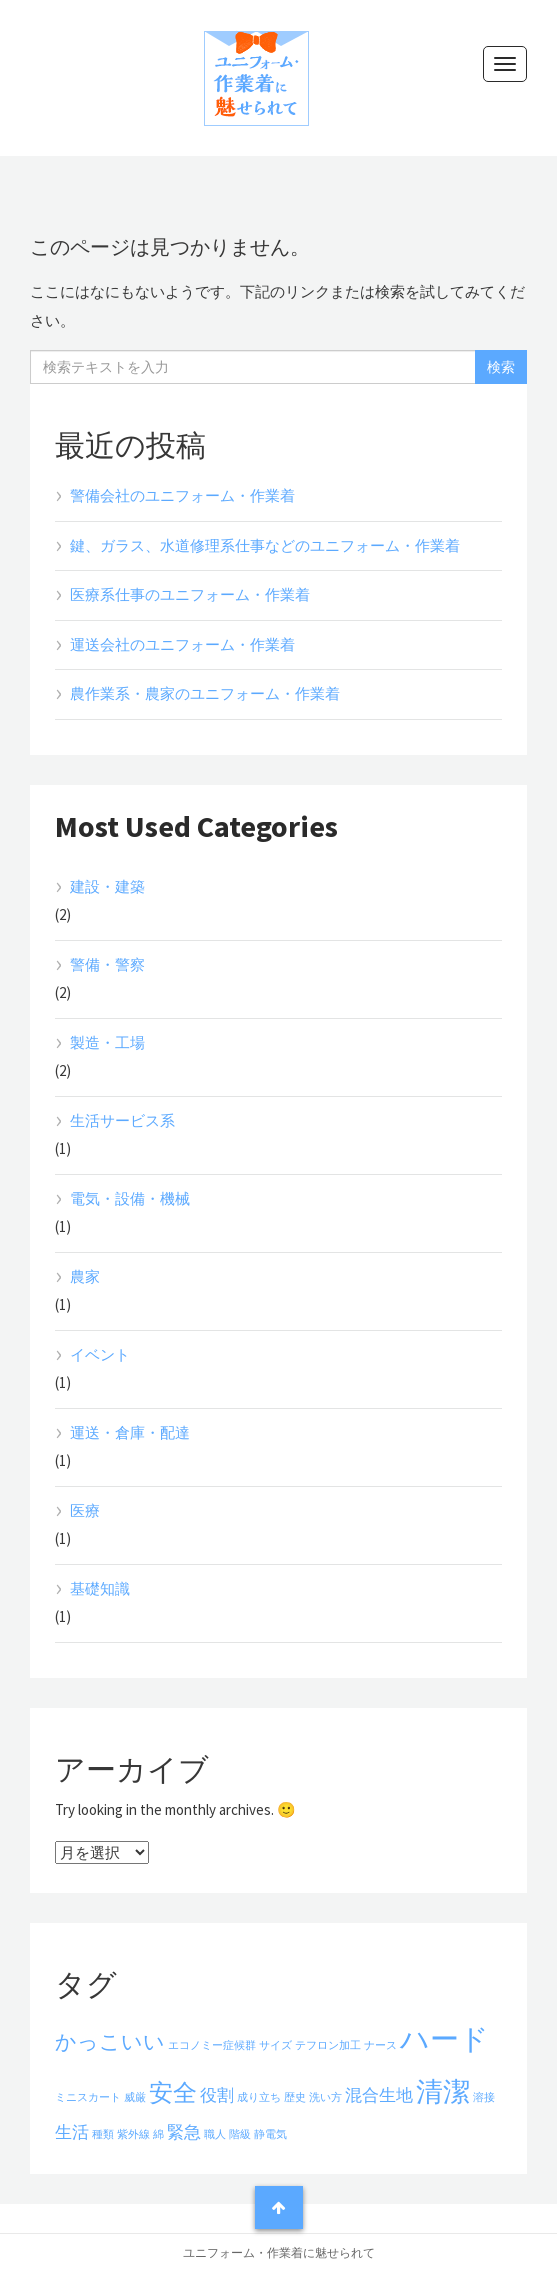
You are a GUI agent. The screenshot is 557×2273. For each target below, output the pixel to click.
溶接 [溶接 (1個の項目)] (484, 2097)
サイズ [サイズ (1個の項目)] (275, 2045)
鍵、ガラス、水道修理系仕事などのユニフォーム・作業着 (265, 545)
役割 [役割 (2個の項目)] (217, 2095)
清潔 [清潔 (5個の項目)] (443, 2091)
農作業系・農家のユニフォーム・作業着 (205, 693)
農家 (85, 1276)
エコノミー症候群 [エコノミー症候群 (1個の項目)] (212, 2045)
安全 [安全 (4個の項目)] (173, 2092)
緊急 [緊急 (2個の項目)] (184, 2132)
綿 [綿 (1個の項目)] (158, 2134)
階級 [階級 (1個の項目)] (240, 2134)
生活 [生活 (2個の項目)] (72, 2132)
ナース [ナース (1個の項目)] (380, 2045)
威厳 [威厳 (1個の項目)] (135, 2097)
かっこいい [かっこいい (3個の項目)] (110, 2041)
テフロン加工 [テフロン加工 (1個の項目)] (328, 2045)
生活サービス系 (122, 1120)
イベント (100, 1354)
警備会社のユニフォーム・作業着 (182, 495)
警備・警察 (107, 964)
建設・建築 (107, 886)
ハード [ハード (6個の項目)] (444, 2038)
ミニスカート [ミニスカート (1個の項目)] (88, 2097)
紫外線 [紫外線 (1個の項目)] (133, 2134)
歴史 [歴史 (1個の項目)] (295, 2097)
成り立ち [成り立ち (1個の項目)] (259, 2097)
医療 (85, 1510)
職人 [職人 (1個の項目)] (215, 2134)
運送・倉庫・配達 (130, 1432)
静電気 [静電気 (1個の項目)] (270, 2134)
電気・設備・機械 (130, 1198)
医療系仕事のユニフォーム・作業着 (190, 594)
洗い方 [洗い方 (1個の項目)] (325, 2097)
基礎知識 (100, 1588)
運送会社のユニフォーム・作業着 (182, 644)
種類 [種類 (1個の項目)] (103, 2134)
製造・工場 (107, 1042)
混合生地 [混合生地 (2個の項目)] (379, 2095)
